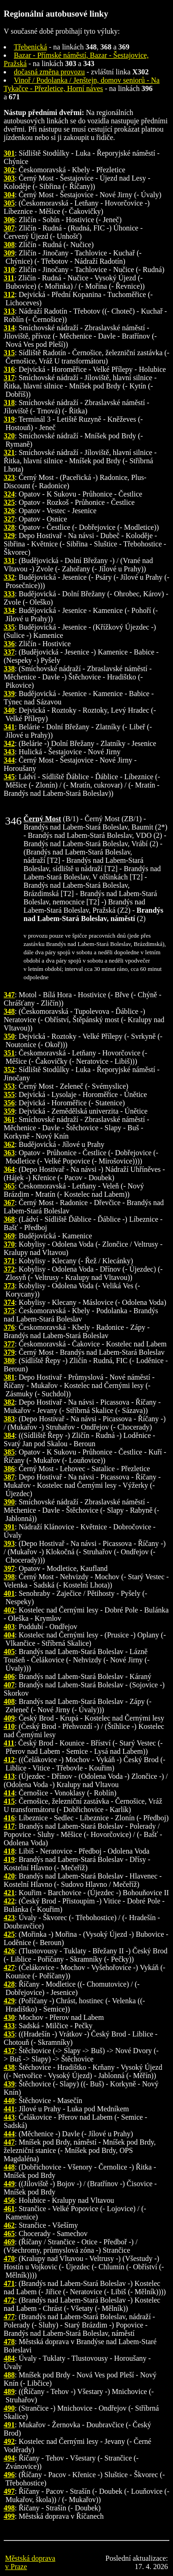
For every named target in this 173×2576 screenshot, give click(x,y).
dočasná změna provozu (49, 72)
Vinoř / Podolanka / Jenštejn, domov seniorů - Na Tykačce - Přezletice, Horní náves (82, 84)
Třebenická (30, 47)
